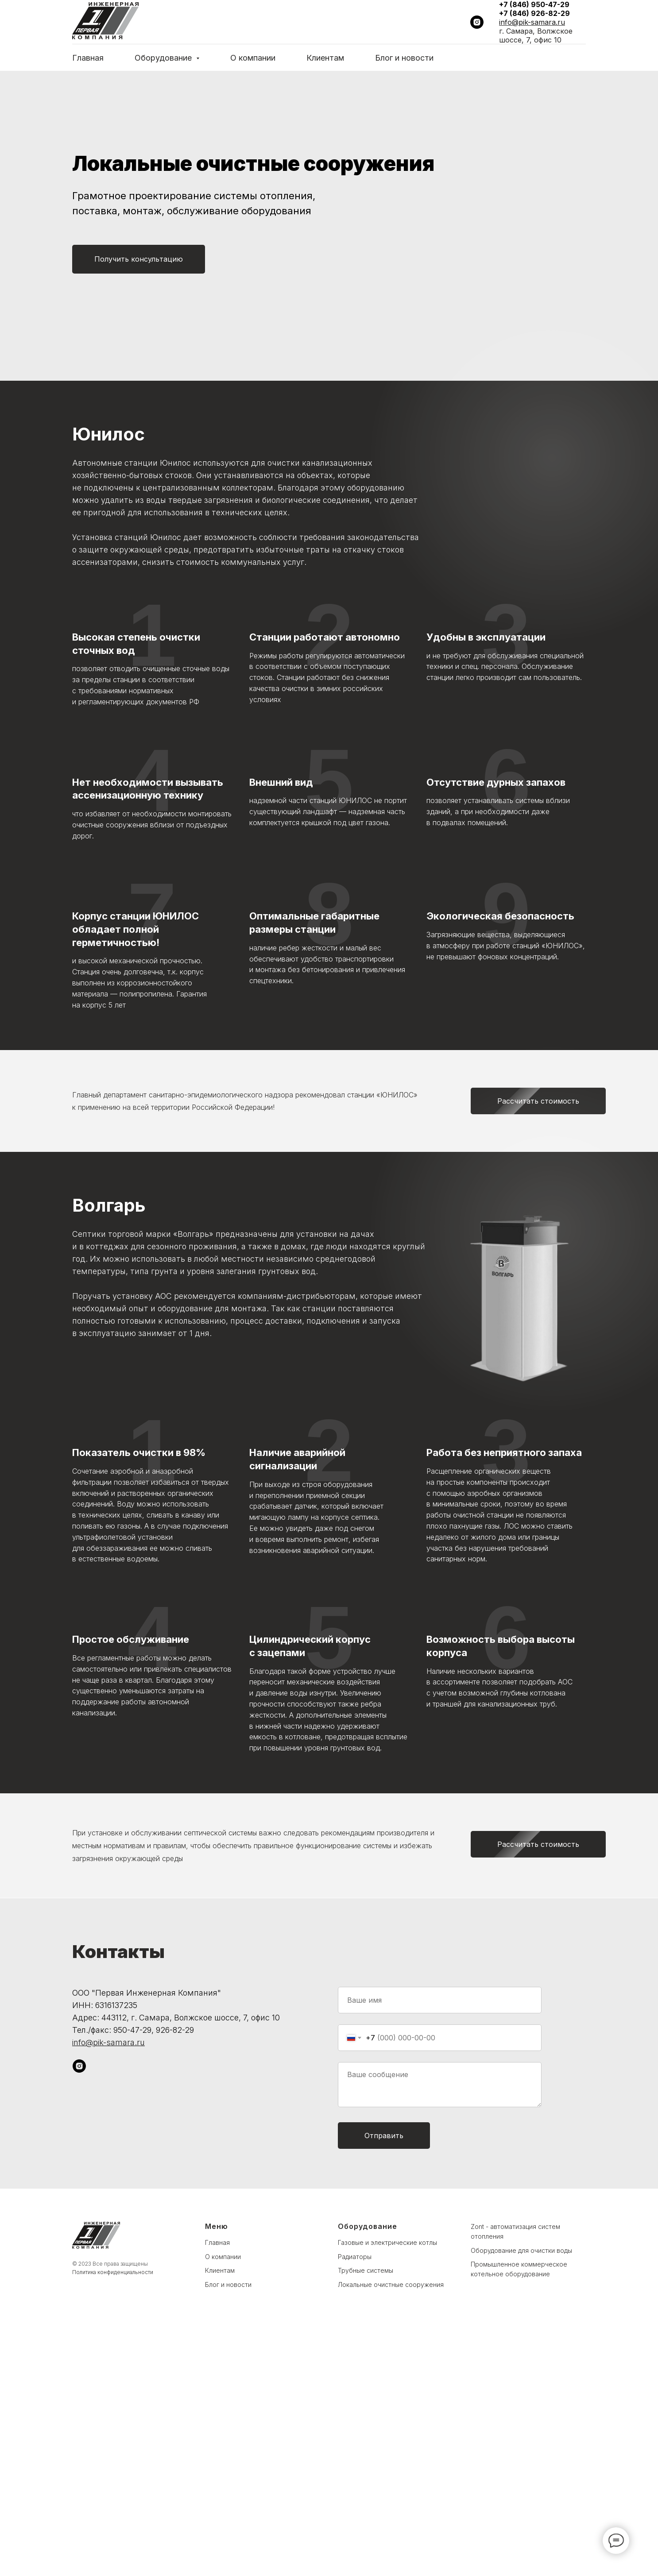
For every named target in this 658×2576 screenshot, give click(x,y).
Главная (88, 57)
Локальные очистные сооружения (391, 2531)
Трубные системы (365, 2517)
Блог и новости (404, 57)
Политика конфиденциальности (112, 2518)
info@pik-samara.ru (532, 22)
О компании (252, 57)
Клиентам (325, 57)
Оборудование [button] (164, 57)
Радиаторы (355, 2503)
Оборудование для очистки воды (521, 2497)
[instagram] (477, 22)
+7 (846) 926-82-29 (534, 13)
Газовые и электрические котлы (387, 2489)
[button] (138, 259)
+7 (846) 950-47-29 (534, 4)
